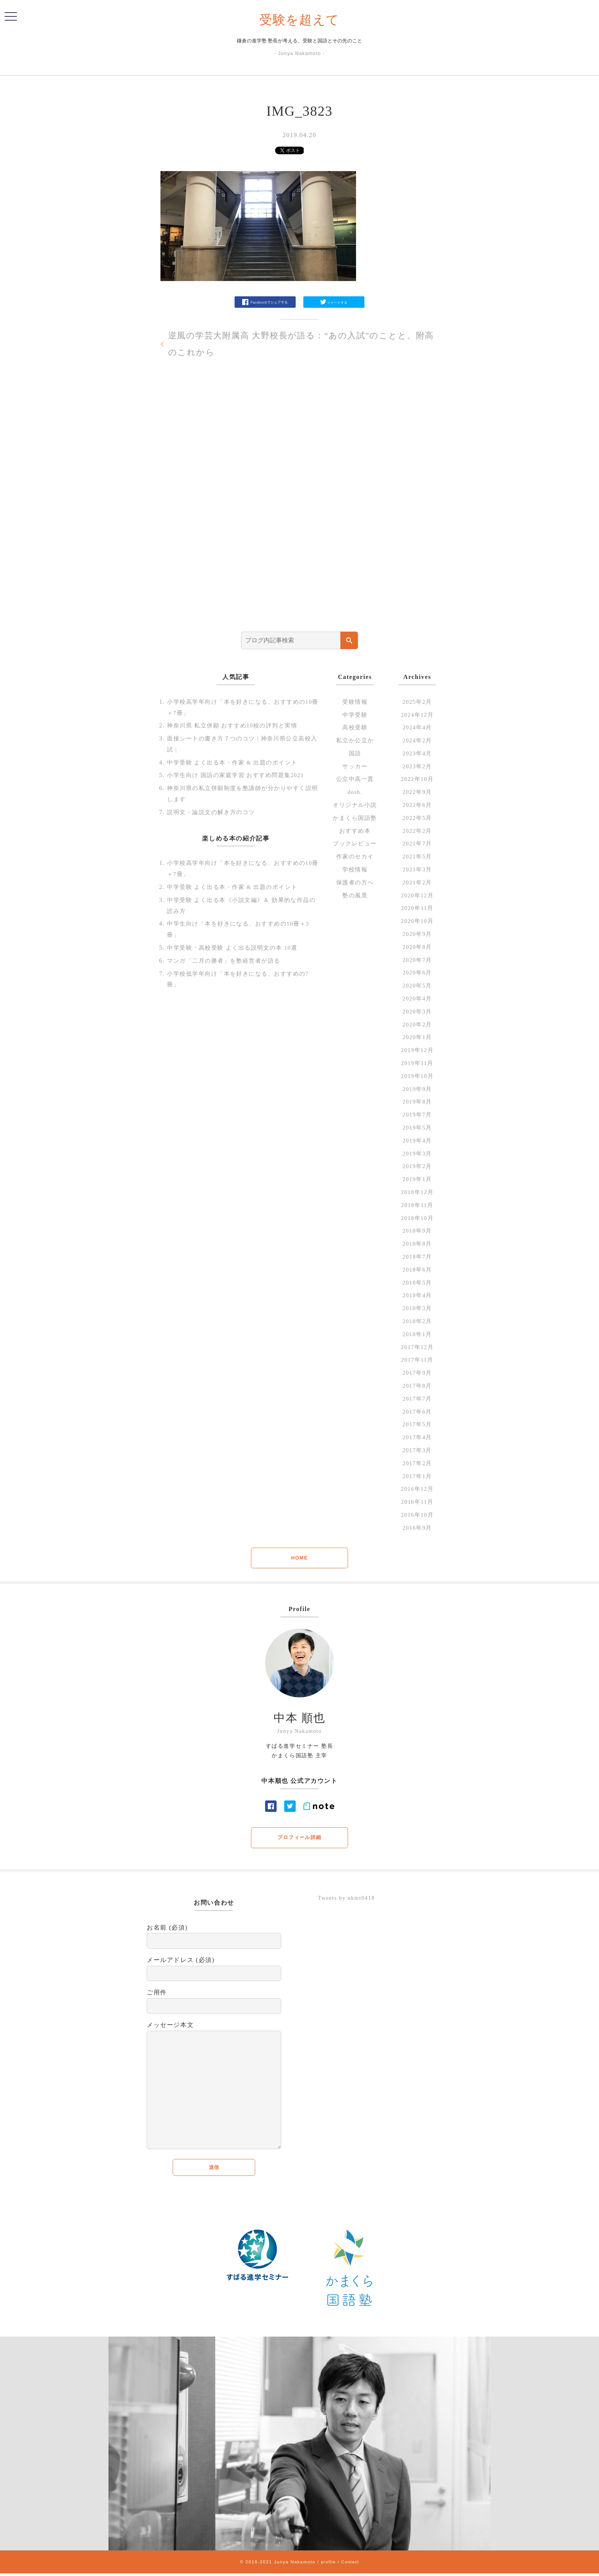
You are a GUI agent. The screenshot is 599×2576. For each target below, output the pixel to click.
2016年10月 (417, 1514)
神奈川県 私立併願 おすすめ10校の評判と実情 (236, 725)
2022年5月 (417, 817)
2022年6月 (417, 805)
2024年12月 (417, 714)
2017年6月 (417, 1411)
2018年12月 (417, 1192)
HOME (299, 1558)
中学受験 (355, 714)
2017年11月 (417, 1359)
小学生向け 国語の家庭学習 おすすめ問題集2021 (240, 775)
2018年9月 (417, 1230)
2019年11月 (417, 1063)
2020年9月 (417, 934)
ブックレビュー (354, 843)
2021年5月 (417, 856)
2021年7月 (417, 843)
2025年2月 (417, 701)
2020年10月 (417, 921)
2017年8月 (417, 1385)
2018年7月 (417, 1256)
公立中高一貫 (355, 779)
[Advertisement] (299, 509)
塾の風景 (355, 895)
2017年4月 (417, 1437)
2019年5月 (417, 1127)
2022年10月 (417, 779)
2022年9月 (417, 792)
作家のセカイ (355, 856)
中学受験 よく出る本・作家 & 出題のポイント (236, 762)
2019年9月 (417, 1089)
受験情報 (355, 701)
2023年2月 (417, 766)
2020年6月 (417, 972)
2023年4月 (417, 753)
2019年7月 (417, 1114)
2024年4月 (417, 727)
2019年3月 (417, 1153)
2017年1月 (417, 1476)
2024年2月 (417, 740)
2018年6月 (417, 1269)
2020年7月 (417, 960)
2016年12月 (417, 1488)
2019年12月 (417, 1050)
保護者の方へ (355, 882)
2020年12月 (417, 895)
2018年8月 (417, 1243)
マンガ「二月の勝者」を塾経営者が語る (227, 960)
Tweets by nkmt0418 (349, 1899)
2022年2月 (417, 830)
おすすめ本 (355, 830)
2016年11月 (417, 1501)
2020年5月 (417, 985)
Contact (351, 2564)
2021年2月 (417, 882)
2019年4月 (417, 1140)
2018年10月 (417, 1218)
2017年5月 (417, 1424)
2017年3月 (417, 1450)
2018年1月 (417, 1334)
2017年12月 (417, 1347)
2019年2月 (417, 1166)
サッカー (355, 766)
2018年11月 (417, 1205)
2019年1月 (417, 1179)
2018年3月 (417, 1308)
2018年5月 (417, 1282)
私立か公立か (355, 740)
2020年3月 (417, 1011)
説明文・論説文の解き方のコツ (214, 812)
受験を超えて (299, 19)
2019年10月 (417, 1076)
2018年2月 (417, 1321)
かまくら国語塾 (354, 817)
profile (327, 2564)
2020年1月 (417, 1037)
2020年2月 (417, 1024)
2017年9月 (417, 1372)
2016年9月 (417, 1527)
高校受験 (355, 727)
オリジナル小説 (354, 805)
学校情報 (355, 869)
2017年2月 (417, 1463)
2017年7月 (417, 1398)
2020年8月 (417, 947)
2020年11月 (417, 908)
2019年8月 (417, 1101)
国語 (354, 753)
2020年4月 (417, 998)
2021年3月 (417, 869)
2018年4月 (417, 1295)
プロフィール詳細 (300, 1838)
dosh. (355, 792)
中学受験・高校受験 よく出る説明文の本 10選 (236, 947)
